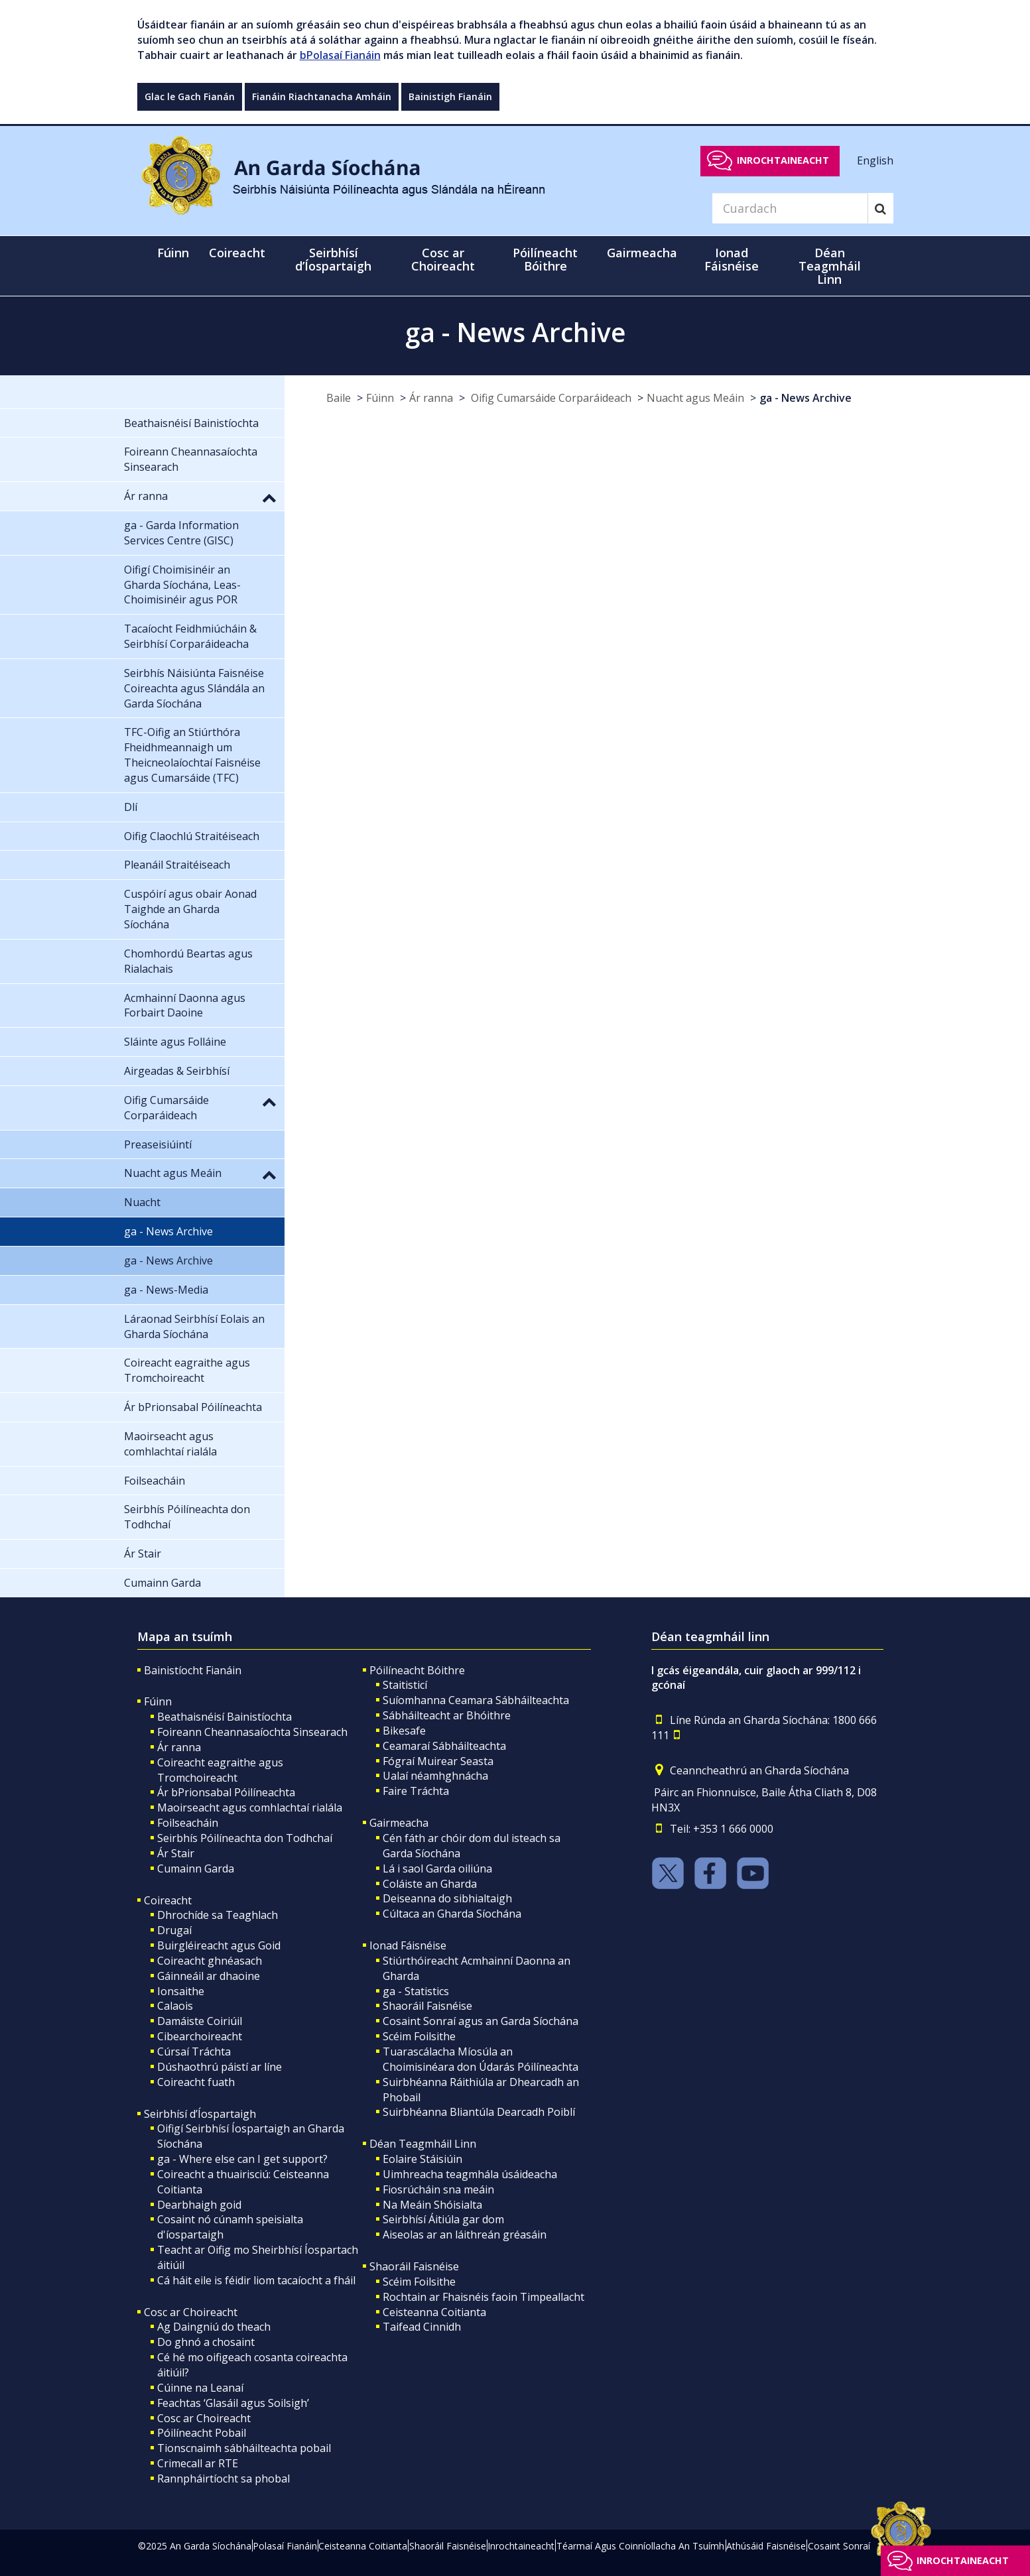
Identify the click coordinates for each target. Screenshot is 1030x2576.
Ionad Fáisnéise (407, 1945)
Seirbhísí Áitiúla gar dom (443, 2219)
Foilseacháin (187, 1822)
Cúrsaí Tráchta (194, 2051)
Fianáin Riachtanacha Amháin (321, 96)
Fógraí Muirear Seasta (438, 1761)
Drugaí (174, 1930)
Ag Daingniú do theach (214, 2326)
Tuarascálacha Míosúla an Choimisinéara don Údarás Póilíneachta (480, 2059)
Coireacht (168, 1900)
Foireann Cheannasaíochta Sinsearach (252, 1732)
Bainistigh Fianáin (450, 96)
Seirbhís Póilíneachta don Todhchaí (244, 1838)
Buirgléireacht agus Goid (219, 1945)
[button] (269, 497)
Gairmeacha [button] (642, 253)
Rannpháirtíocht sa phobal (223, 2478)
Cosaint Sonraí (839, 2546)
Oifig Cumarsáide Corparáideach (549, 398)
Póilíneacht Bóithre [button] (545, 259)
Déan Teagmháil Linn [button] (830, 266)
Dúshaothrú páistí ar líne (219, 2066)
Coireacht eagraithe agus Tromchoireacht (220, 1770)
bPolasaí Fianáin (340, 55)
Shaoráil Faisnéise (427, 2005)
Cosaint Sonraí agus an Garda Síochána (480, 2021)
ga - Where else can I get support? (242, 2159)
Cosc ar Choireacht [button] (443, 259)
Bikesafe (404, 1730)
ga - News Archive (805, 398)
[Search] (790, 208)
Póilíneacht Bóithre (417, 1670)
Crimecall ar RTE (197, 2463)
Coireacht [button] (237, 253)
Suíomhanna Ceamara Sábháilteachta (476, 1700)
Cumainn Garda (195, 1868)
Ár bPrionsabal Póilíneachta (226, 1792)
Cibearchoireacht (199, 2036)
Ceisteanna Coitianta (434, 2312)
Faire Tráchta (416, 1791)
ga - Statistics (416, 1991)
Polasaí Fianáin (285, 2546)
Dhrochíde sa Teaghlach (217, 1915)
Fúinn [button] (173, 253)
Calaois (175, 2005)
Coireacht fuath (196, 2082)
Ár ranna (431, 398)
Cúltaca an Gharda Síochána (452, 1913)
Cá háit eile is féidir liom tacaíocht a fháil (256, 2280)
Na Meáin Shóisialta (432, 2204)
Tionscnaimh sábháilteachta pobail (244, 2448)
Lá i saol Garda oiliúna (437, 1868)
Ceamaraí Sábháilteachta (444, 1746)
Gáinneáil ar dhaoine (208, 1976)
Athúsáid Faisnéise (766, 2546)
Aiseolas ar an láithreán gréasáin (465, 2234)
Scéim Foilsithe (419, 2036)
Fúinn (380, 398)
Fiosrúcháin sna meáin (438, 2189)
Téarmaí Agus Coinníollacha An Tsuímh (640, 2546)
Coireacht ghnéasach (209, 1960)
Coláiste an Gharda (430, 1883)
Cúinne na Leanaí (200, 2387)
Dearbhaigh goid (199, 2204)
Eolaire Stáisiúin (422, 2159)
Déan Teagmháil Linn (422, 2143)
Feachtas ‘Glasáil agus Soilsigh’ (233, 2403)
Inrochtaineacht (783, 160)
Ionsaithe (180, 1991)
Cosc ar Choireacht (190, 2312)
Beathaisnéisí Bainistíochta (224, 1716)
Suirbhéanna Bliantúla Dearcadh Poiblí (479, 2112)
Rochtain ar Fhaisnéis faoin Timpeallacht (483, 2297)
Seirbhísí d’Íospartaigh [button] (333, 259)
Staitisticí (405, 1685)
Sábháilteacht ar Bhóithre (447, 1715)
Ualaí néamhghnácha (435, 1775)
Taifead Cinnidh (422, 2326)
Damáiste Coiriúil (199, 2021)
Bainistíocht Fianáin (192, 1670)
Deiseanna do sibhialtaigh (447, 1898)
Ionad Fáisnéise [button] (731, 259)
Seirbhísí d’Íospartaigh (200, 2114)
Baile (338, 398)
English (875, 160)
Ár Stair (175, 1853)
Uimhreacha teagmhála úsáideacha (470, 2174)
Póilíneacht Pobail (201, 2432)
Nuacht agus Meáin (695, 398)
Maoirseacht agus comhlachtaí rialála (249, 1807)
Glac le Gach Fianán (190, 96)
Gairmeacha (398, 1822)
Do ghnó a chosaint (206, 2342)
